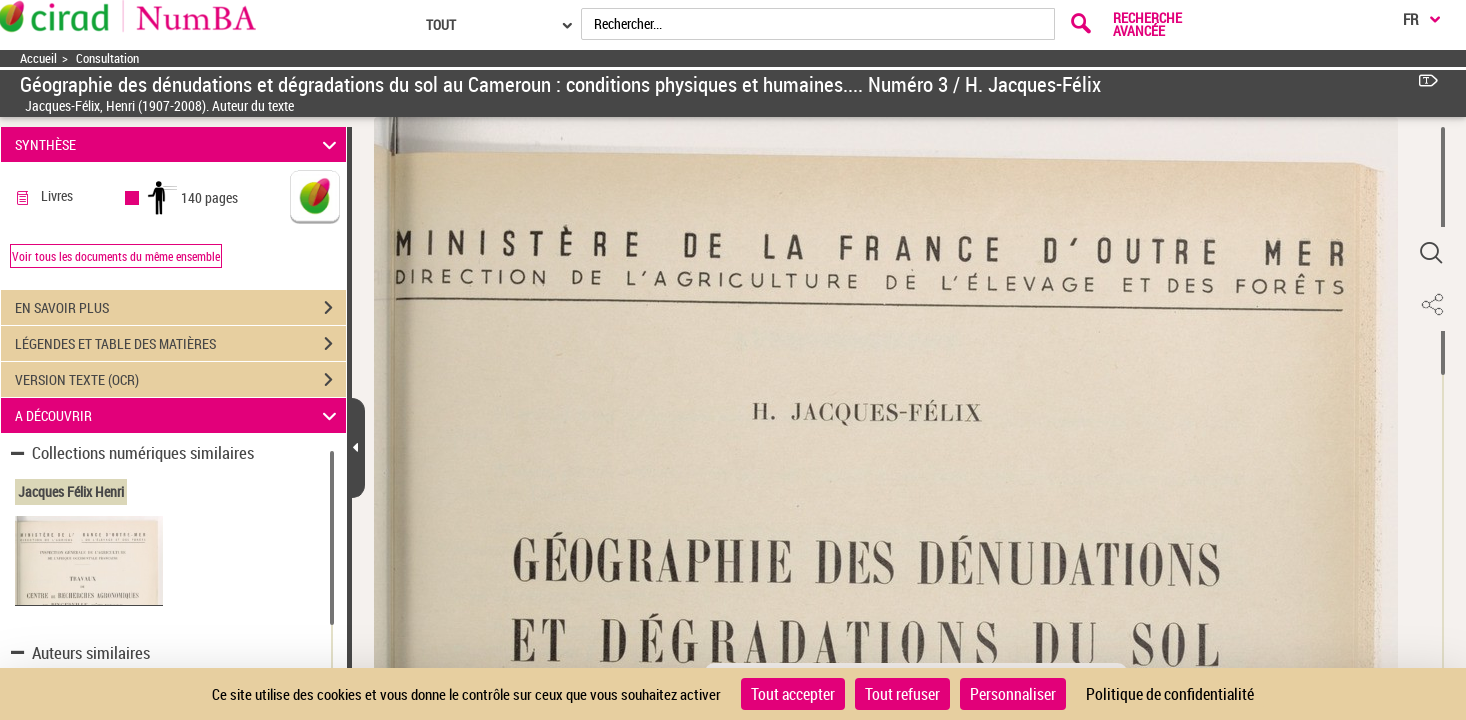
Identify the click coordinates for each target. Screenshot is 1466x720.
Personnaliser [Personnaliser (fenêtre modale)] (1013, 694)
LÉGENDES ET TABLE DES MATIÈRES (180, 344)
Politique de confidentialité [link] (1170, 694)
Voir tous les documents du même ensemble (116, 256)
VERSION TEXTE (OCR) (180, 380)
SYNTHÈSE (178, 144)
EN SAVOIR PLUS (180, 308)
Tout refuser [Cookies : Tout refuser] (902, 694)
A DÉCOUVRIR (178, 415)
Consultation (107, 58)
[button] (1431, 253)
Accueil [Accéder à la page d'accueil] (38, 58)
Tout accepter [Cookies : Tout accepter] (793, 694)
